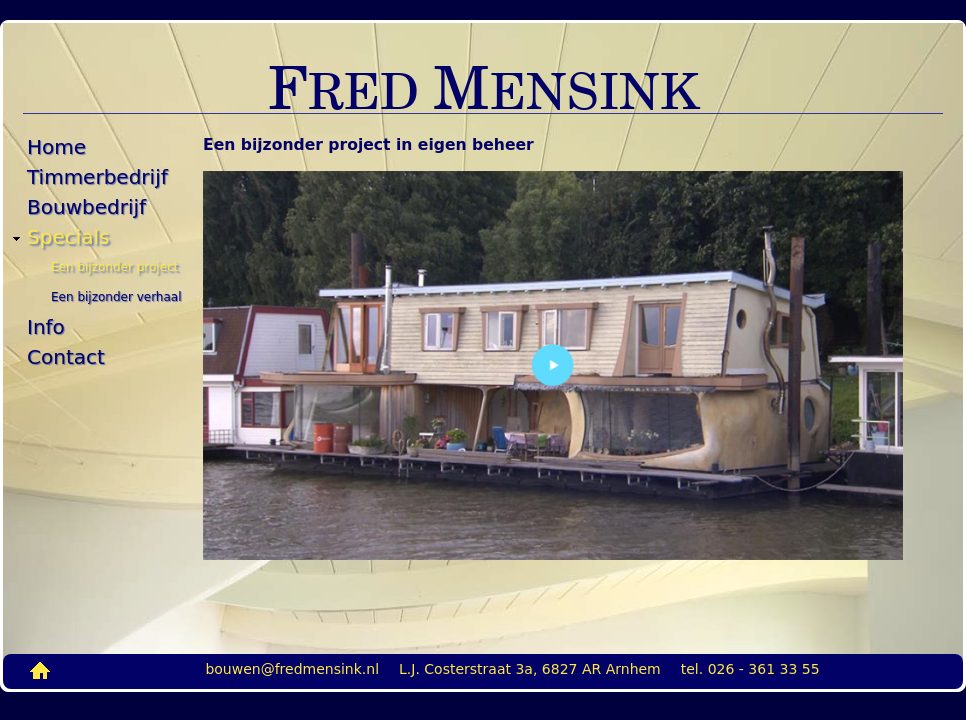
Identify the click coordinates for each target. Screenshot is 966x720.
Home (56, 147)
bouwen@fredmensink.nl (292, 669)
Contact (66, 357)
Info (46, 327)
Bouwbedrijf (86, 207)
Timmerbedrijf (97, 177)
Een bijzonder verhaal (116, 297)
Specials (68, 237)
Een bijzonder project (114, 267)
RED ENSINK (483, 89)
